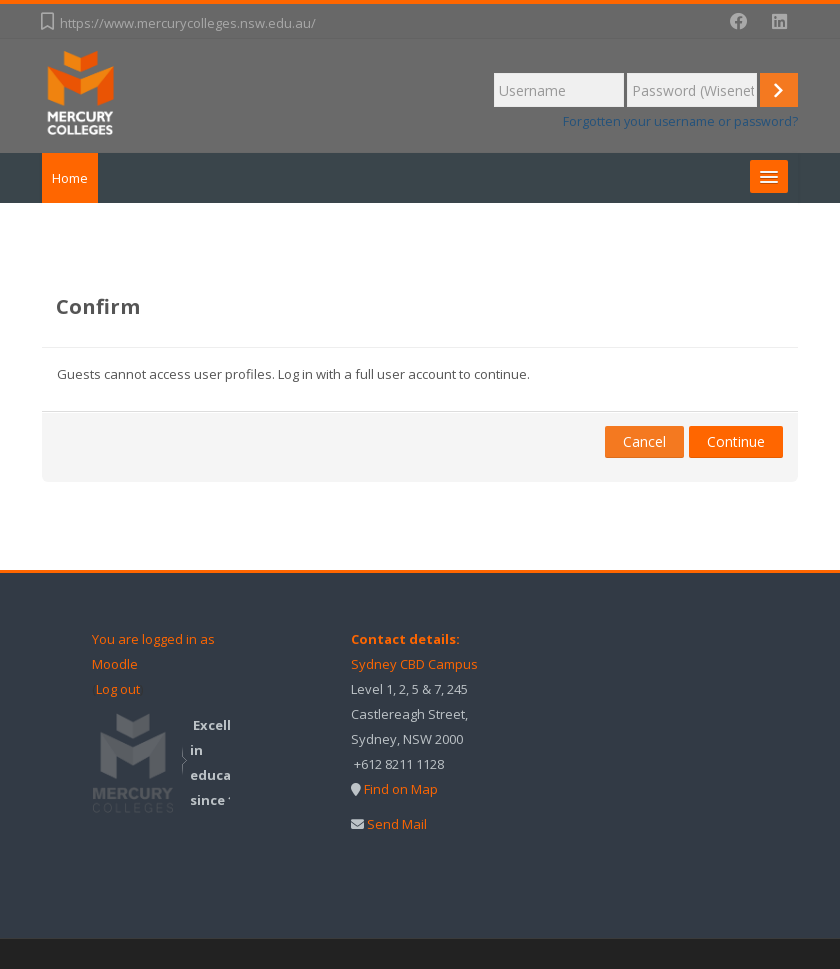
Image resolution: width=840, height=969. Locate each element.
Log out (118, 689)
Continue (736, 441)
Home (70, 178)
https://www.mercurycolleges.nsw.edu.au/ (188, 23)
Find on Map (401, 789)
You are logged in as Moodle (153, 651)
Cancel (644, 441)
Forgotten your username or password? (680, 121)
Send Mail (397, 824)
